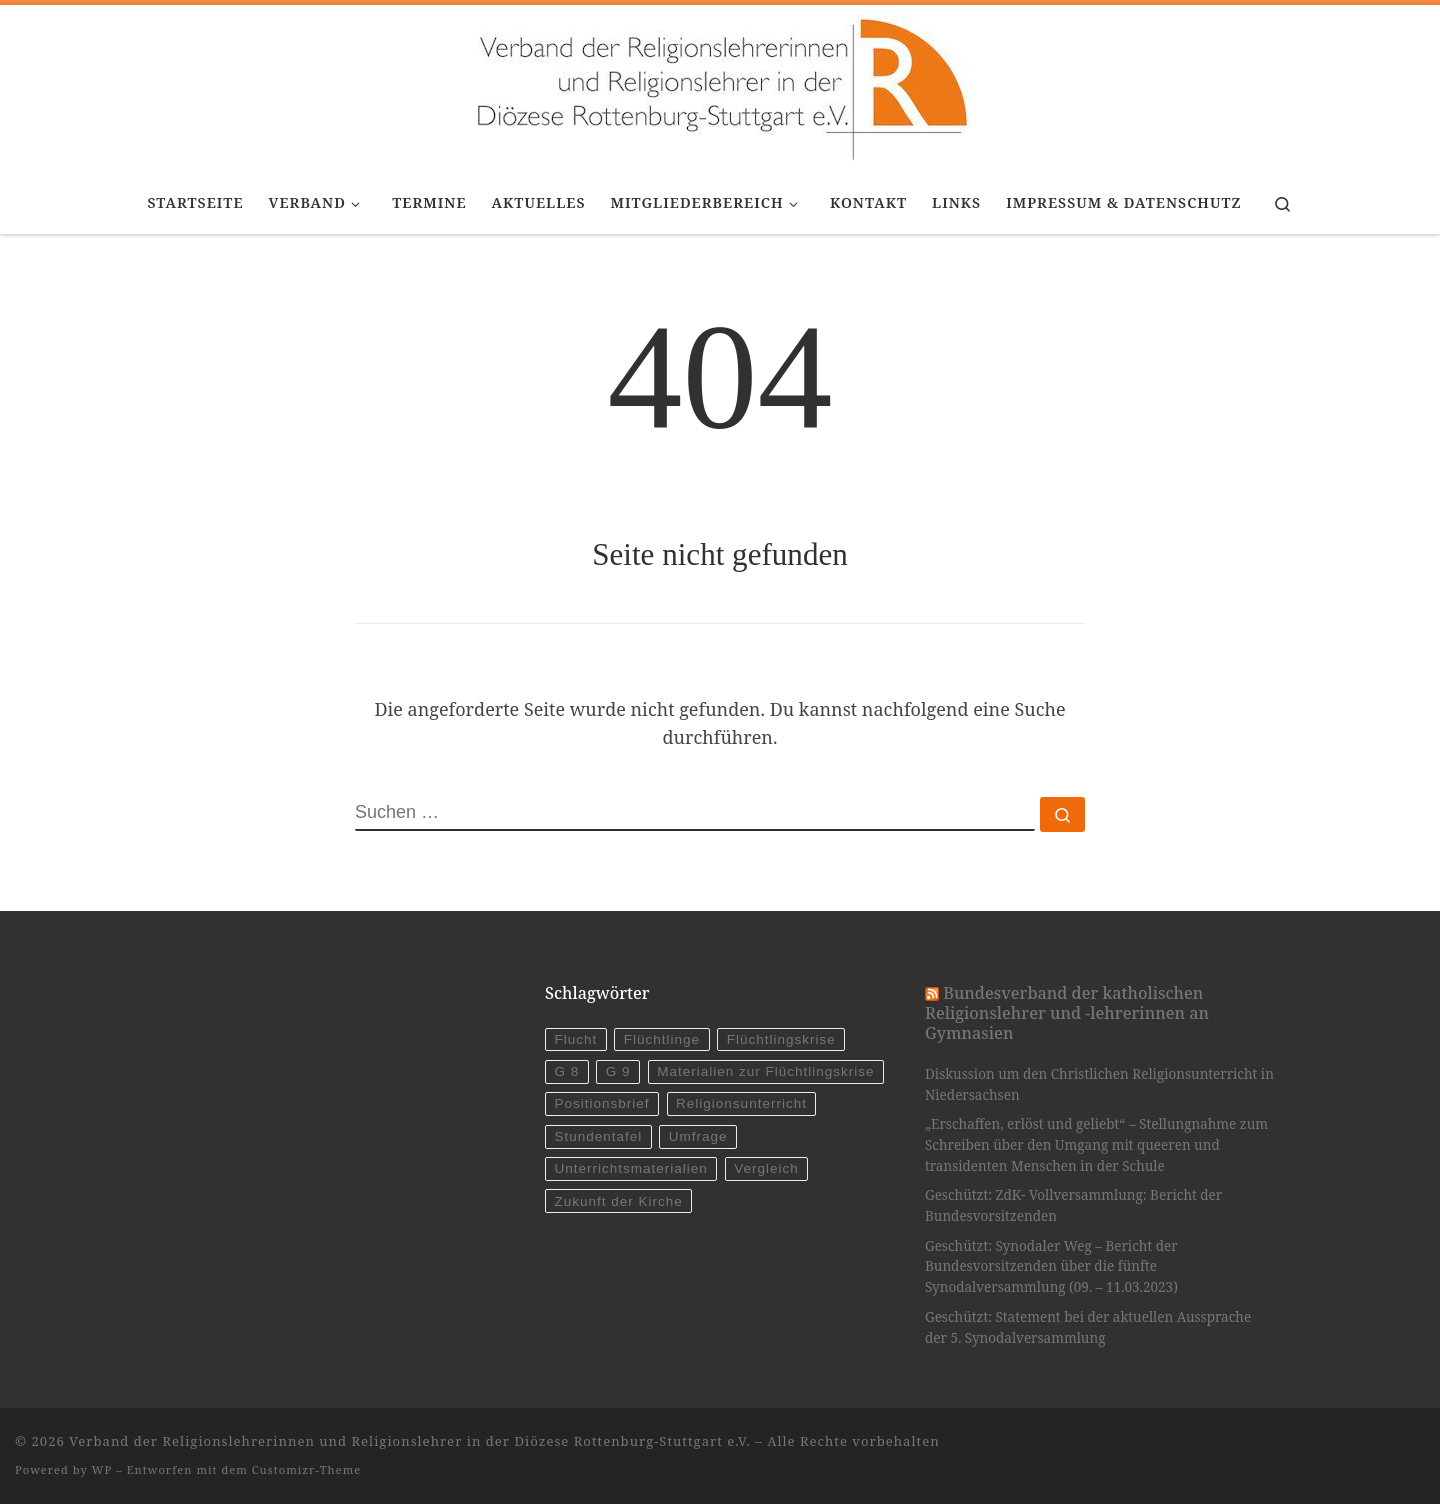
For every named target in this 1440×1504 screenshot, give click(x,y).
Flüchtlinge (662, 1039)
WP (102, 1469)
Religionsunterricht (741, 1103)
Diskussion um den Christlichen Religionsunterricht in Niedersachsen (1099, 1084)
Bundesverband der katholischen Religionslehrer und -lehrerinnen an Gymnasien (1067, 1013)
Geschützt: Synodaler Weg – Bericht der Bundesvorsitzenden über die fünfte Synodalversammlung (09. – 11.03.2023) (1051, 1267)
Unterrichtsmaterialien (630, 1168)
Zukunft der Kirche (618, 1201)
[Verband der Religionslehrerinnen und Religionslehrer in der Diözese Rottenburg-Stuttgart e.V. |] (720, 85)
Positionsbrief (601, 1103)
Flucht (575, 1039)
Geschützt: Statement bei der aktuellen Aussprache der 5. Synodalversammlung (1088, 1327)
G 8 (566, 1071)
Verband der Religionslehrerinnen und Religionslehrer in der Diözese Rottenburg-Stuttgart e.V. (410, 1441)
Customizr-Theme (307, 1469)
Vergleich (766, 1168)
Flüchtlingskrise (781, 1039)
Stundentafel (598, 1136)
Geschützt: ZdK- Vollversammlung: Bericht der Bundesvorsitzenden (1073, 1205)
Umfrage (698, 1136)
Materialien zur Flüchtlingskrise (765, 1071)
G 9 (618, 1071)
